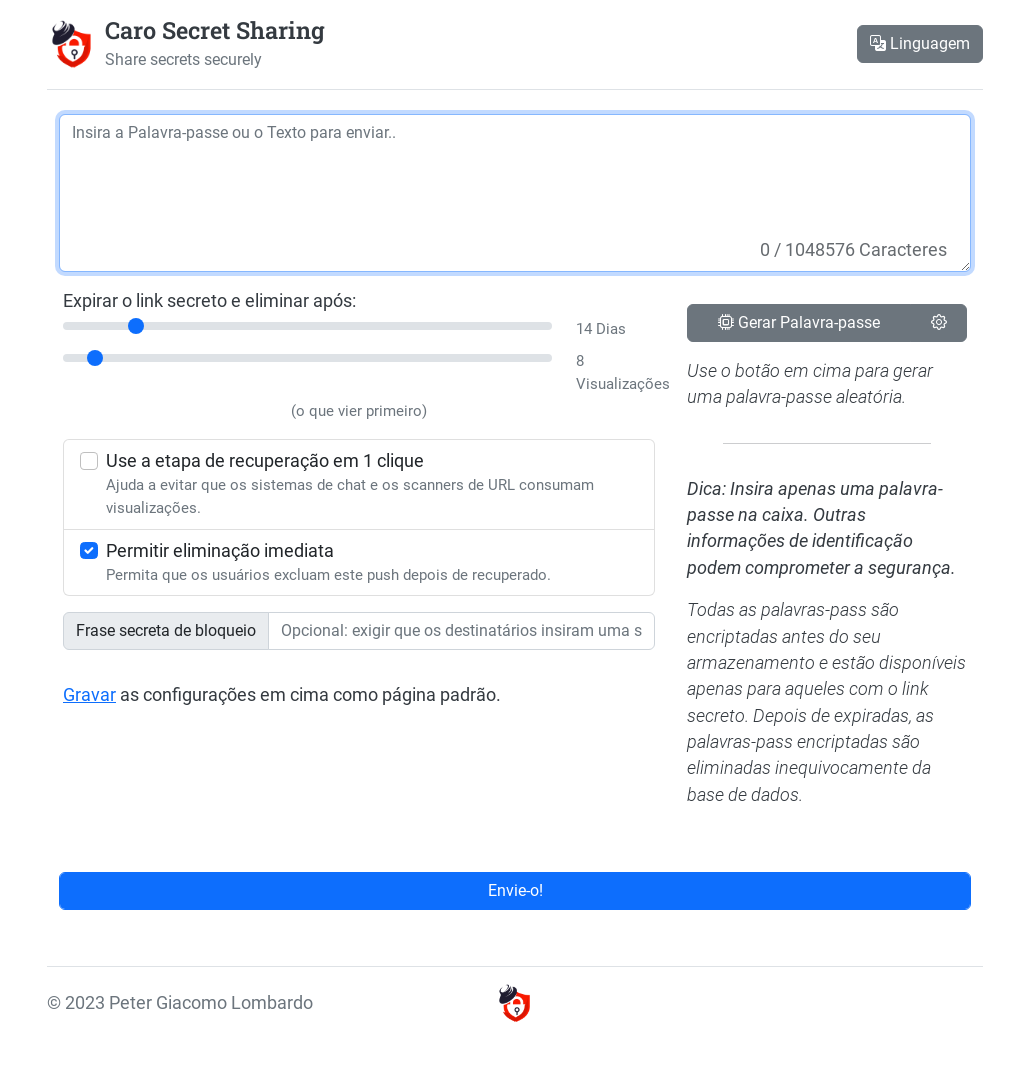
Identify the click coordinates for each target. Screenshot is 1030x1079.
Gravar (89, 695)
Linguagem (920, 43)
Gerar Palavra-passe (799, 322)
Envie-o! (515, 890)
